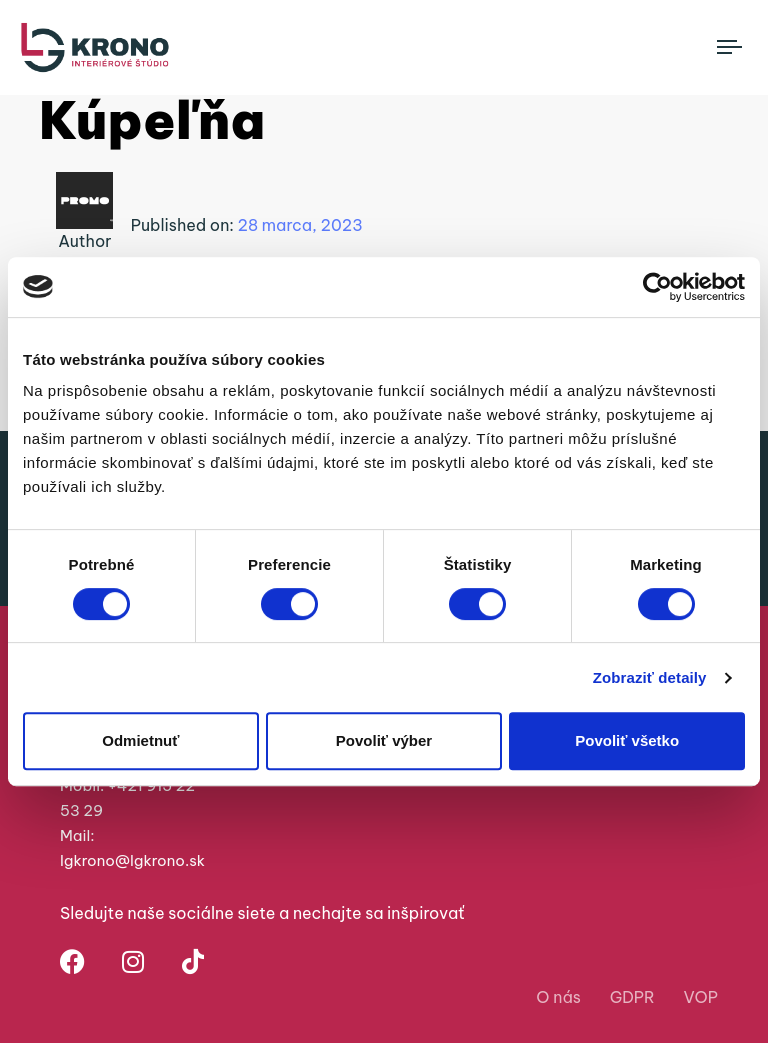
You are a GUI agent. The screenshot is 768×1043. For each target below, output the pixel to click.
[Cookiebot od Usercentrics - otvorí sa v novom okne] (657, 287)
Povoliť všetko (627, 740)
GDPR (632, 997)
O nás (558, 997)
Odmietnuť (140, 740)
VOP (701, 997)
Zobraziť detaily (650, 677)
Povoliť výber (384, 740)
